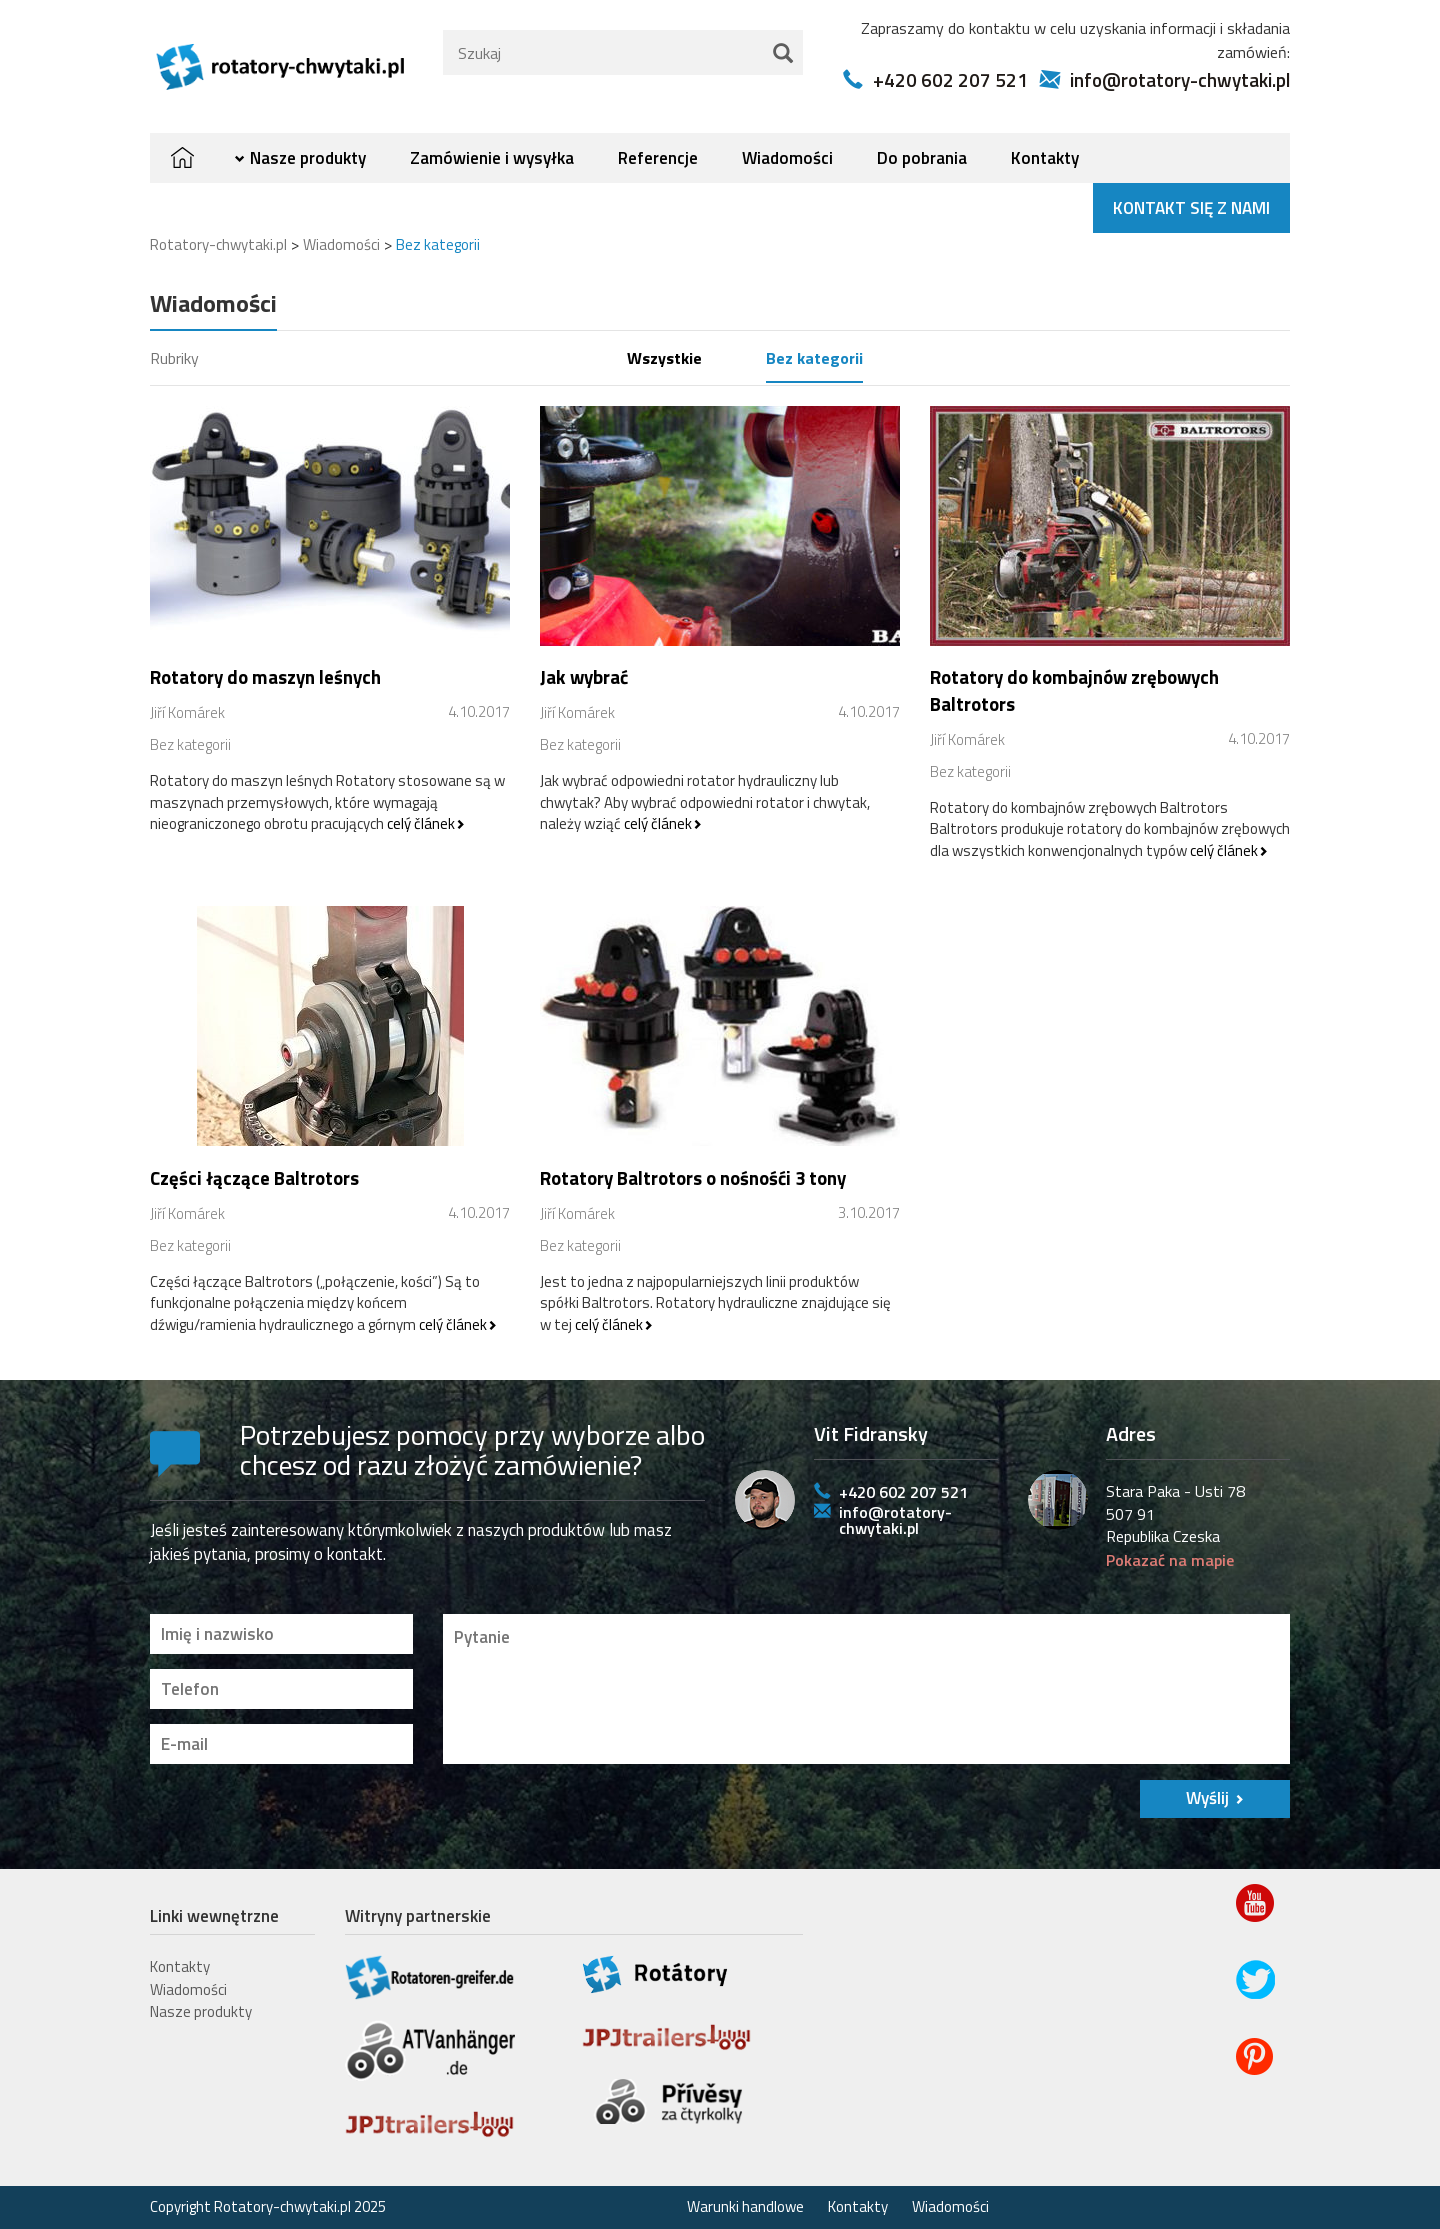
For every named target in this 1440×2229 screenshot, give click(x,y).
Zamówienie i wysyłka (492, 158)
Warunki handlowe (745, 2206)
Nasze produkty (308, 158)
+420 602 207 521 (950, 79)
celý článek (421, 823)
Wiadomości (787, 158)
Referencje (658, 158)
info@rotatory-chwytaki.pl (1180, 79)
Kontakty (1045, 158)
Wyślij (1207, 1798)
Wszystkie (664, 358)
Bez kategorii (814, 358)
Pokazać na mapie (1170, 1560)
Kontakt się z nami (1191, 208)
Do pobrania (922, 158)
